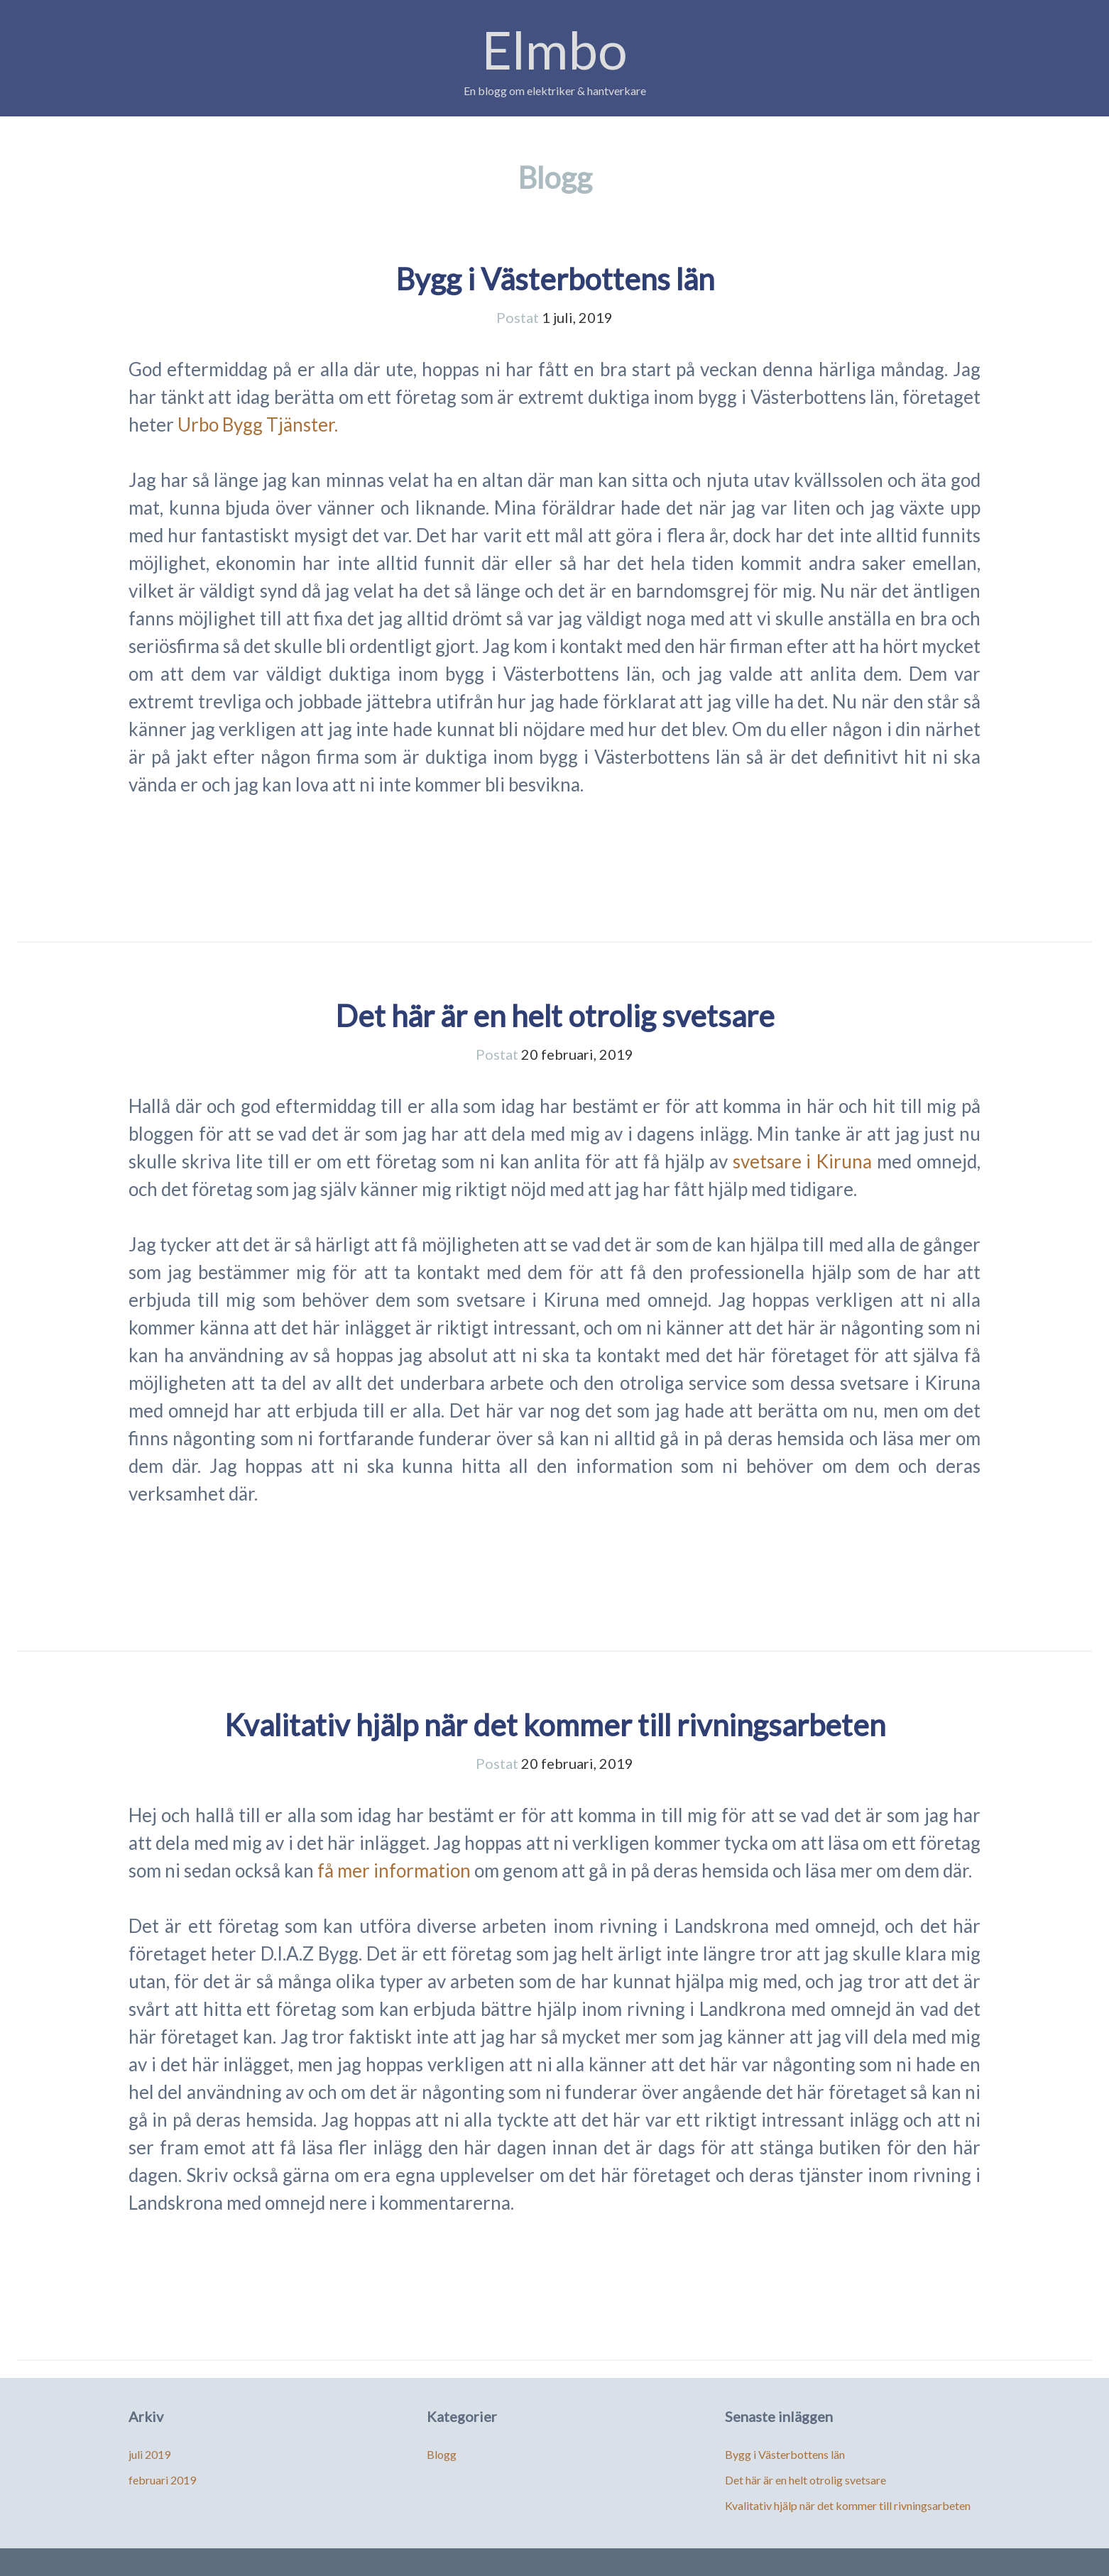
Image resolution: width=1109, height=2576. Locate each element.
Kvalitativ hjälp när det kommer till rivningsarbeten (554, 1725)
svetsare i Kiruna (803, 1161)
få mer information (394, 1870)
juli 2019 (149, 2454)
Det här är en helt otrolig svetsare (555, 1016)
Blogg (442, 2454)
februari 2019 (162, 2480)
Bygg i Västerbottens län (554, 279)
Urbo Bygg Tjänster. (257, 424)
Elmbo (555, 49)
